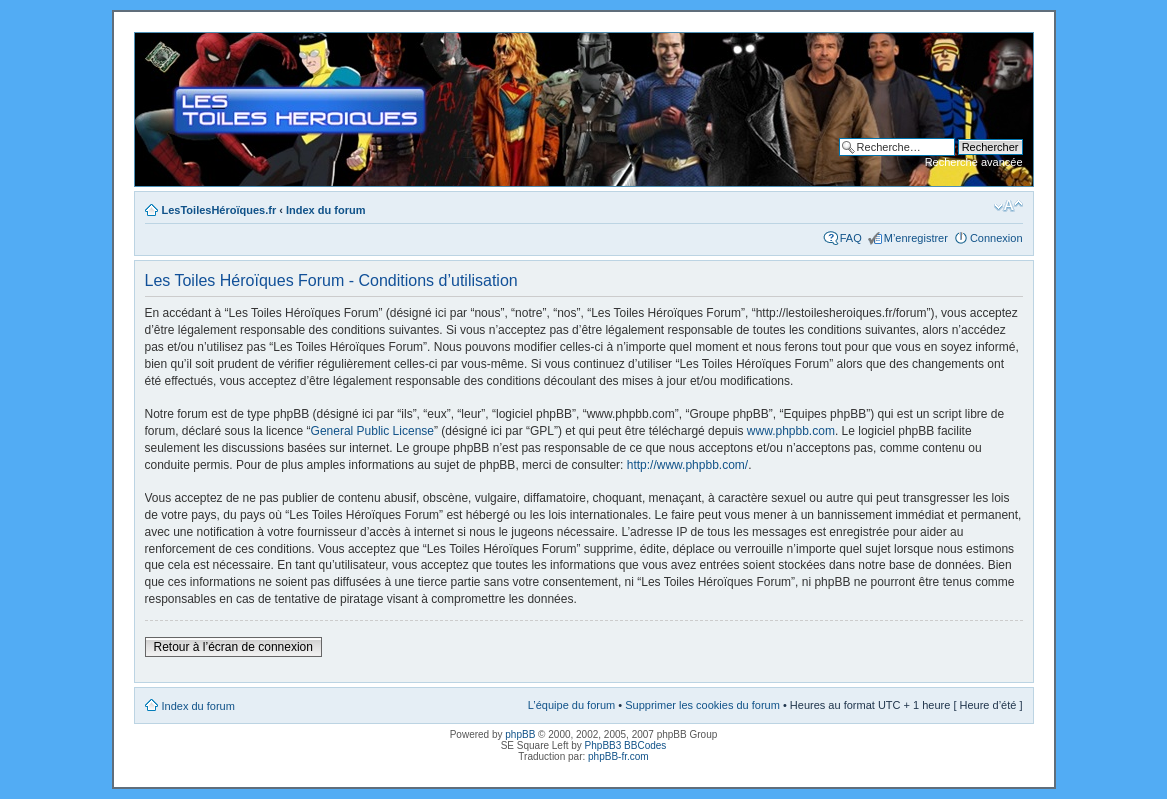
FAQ (851, 238)
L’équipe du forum (571, 705)
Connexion (996, 238)
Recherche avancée (974, 162)
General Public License (372, 431)
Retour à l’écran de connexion (233, 647)
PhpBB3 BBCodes (626, 745)
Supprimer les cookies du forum (702, 705)
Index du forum (325, 210)
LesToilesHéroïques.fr (219, 210)
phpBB (520, 734)
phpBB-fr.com (618, 756)
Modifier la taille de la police (1008, 206)
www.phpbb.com (791, 431)
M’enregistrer (916, 238)
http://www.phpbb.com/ (687, 465)
